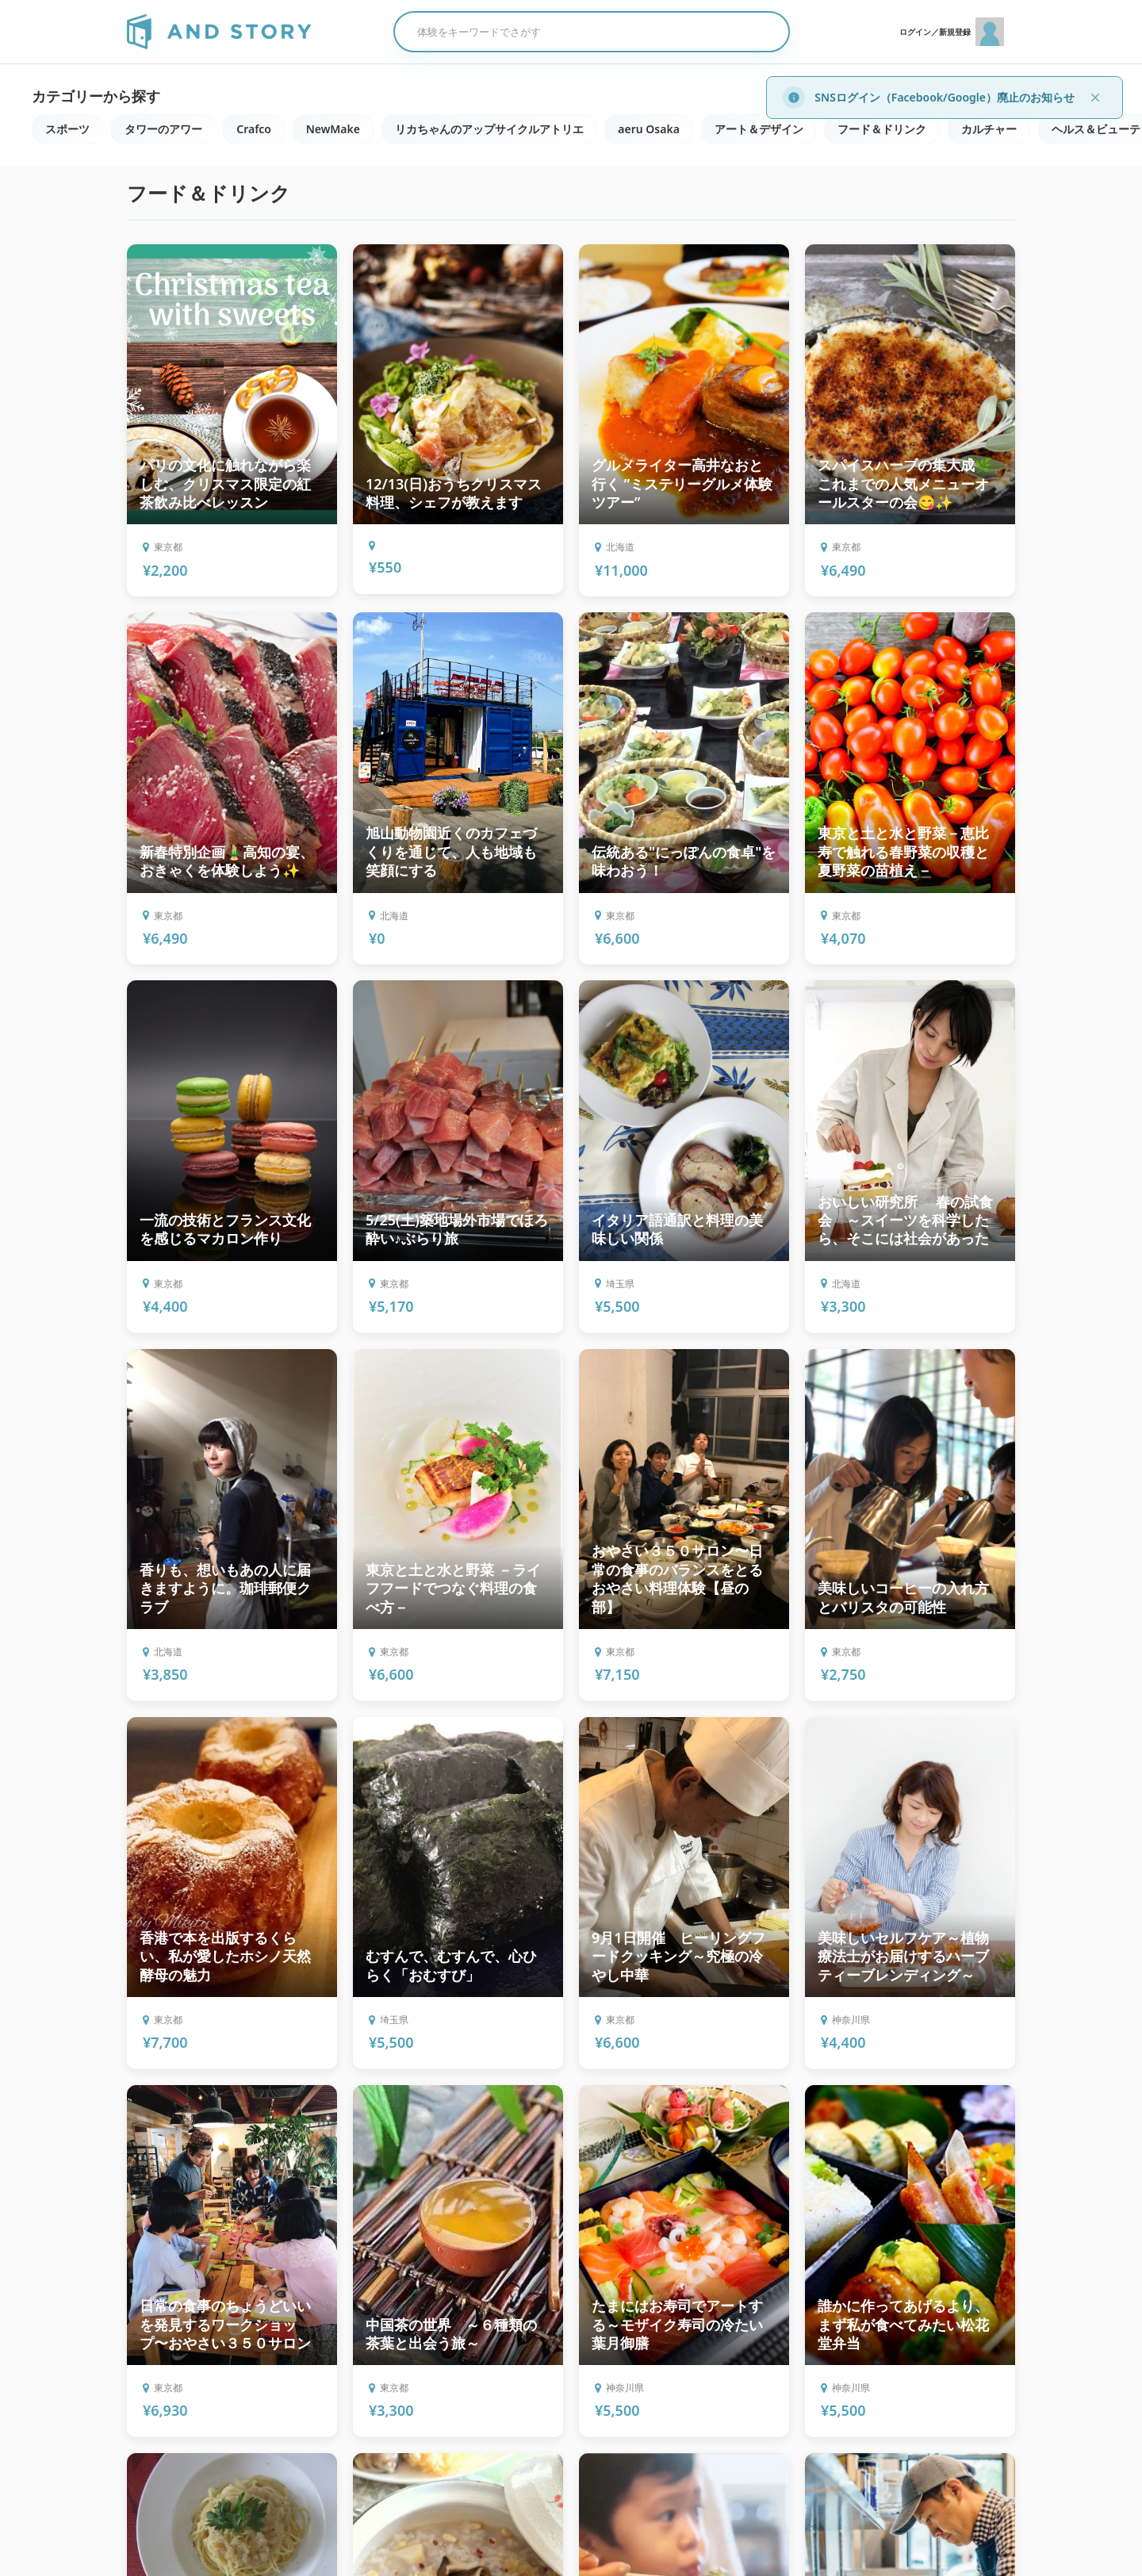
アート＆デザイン (760, 128)
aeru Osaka (650, 128)
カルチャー (991, 128)
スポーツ (67, 128)
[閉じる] (1095, 97)
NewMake (334, 128)
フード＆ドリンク (884, 128)
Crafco (254, 128)
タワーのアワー (163, 128)
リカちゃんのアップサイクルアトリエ (490, 128)
